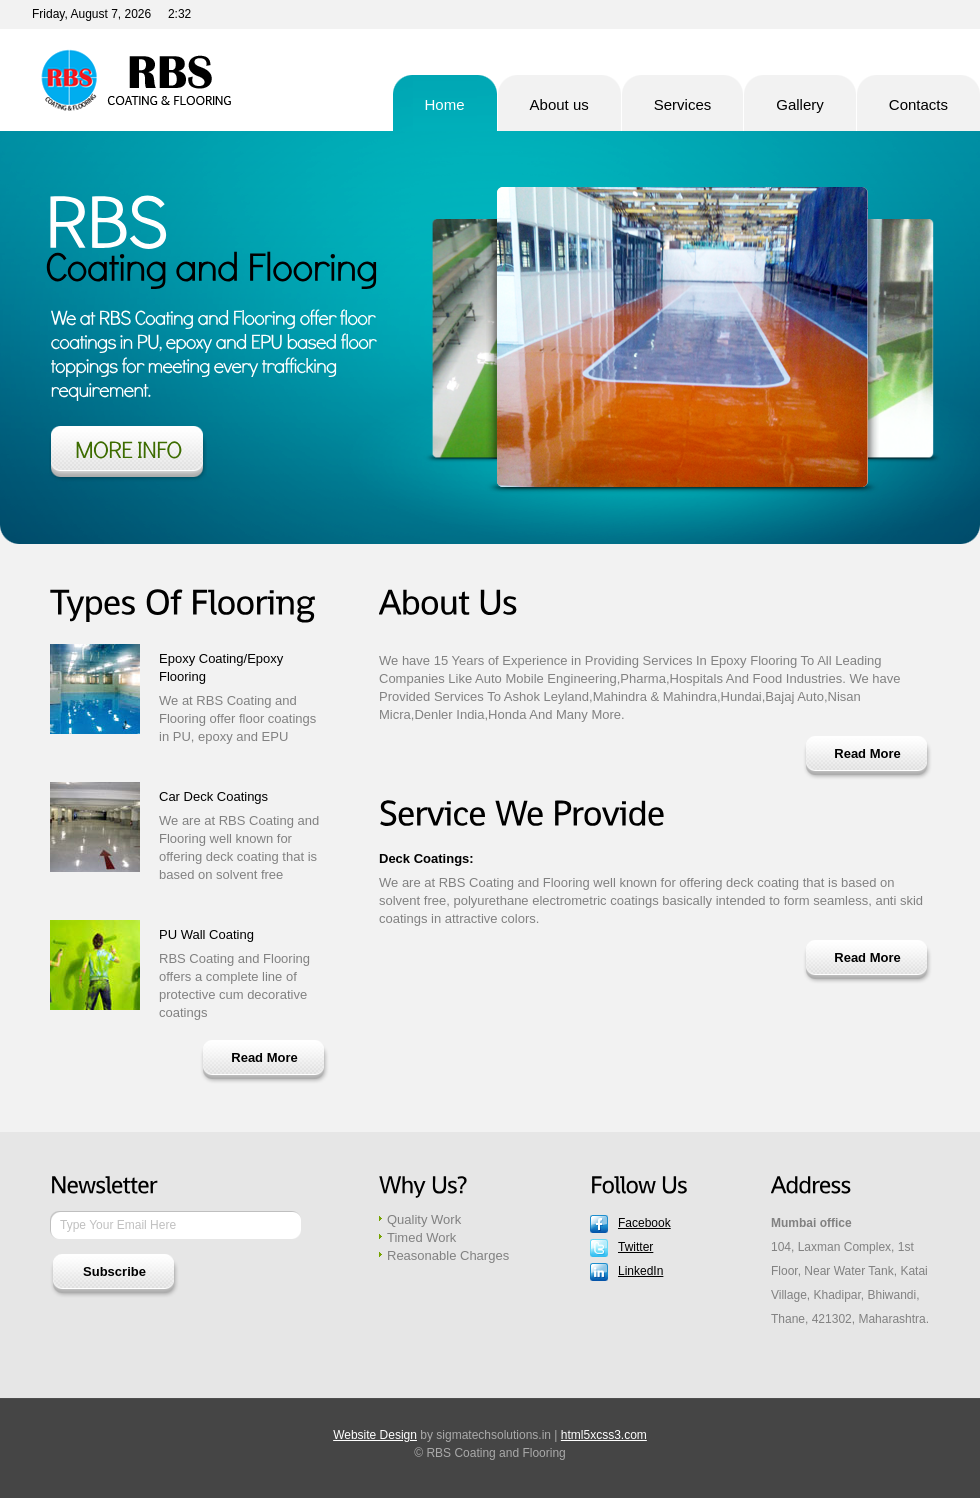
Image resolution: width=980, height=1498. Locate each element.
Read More (264, 1057)
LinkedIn (640, 1271)
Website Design (375, 1435)
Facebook (644, 1223)
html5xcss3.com (604, 1435)
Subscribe (114, 1271)
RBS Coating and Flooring (134, 80)
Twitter (635, 1247)
